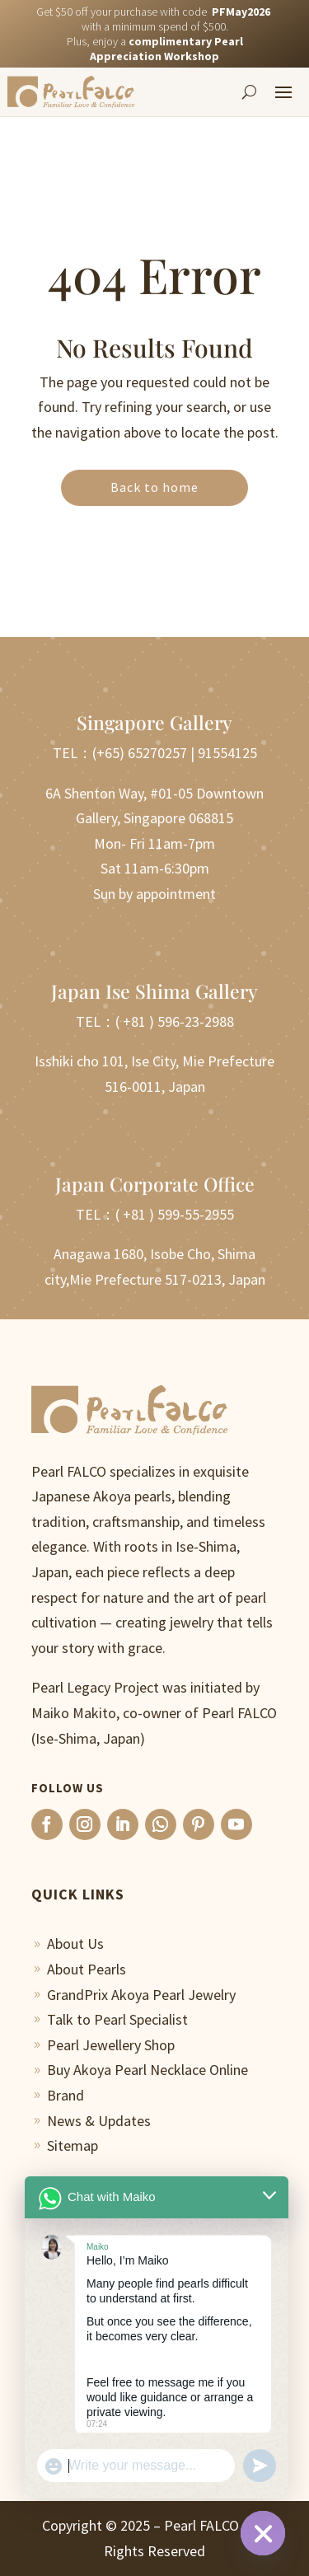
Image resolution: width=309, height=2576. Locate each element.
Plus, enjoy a (155, 48)
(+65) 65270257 (139, 752)
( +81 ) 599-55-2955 (174, 1214)
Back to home (154, 487)
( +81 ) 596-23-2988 (174, 1021)
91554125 (227, 752)
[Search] (249, 91)
